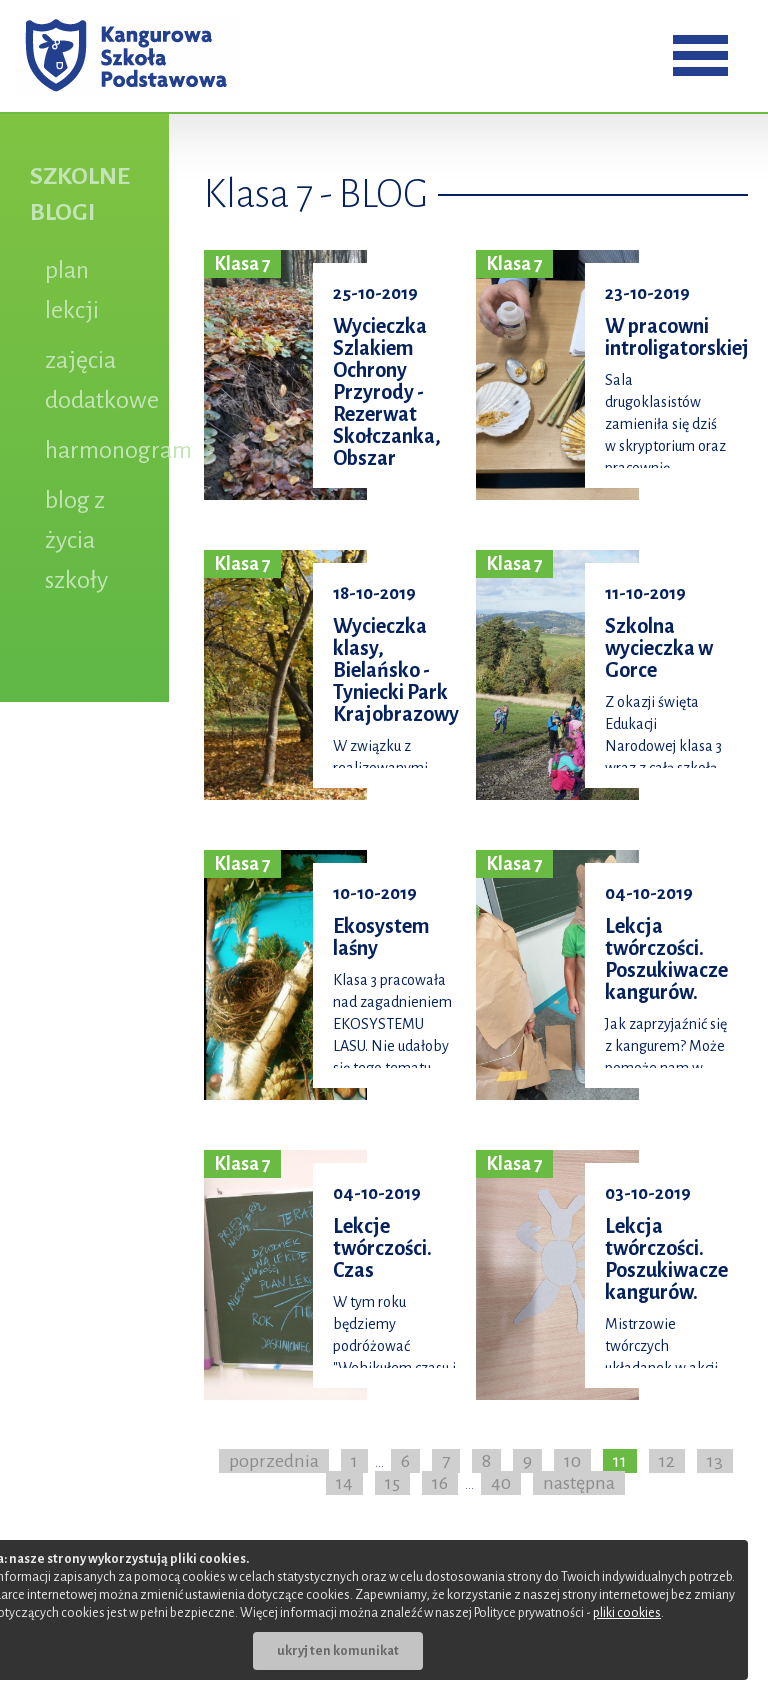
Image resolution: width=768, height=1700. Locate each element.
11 (620, 1461)
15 (392, 1483)
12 (667, 1461)
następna (579, 1483)
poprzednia (274, 1461)
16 (440, 1483)
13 (715, 1461)
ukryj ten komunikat (338, 1651)
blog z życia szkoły (76, 540)
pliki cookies (627, 1613)
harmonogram (118, 450)
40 (501, 1483)
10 (572, 1461)
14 (344, 1483)
